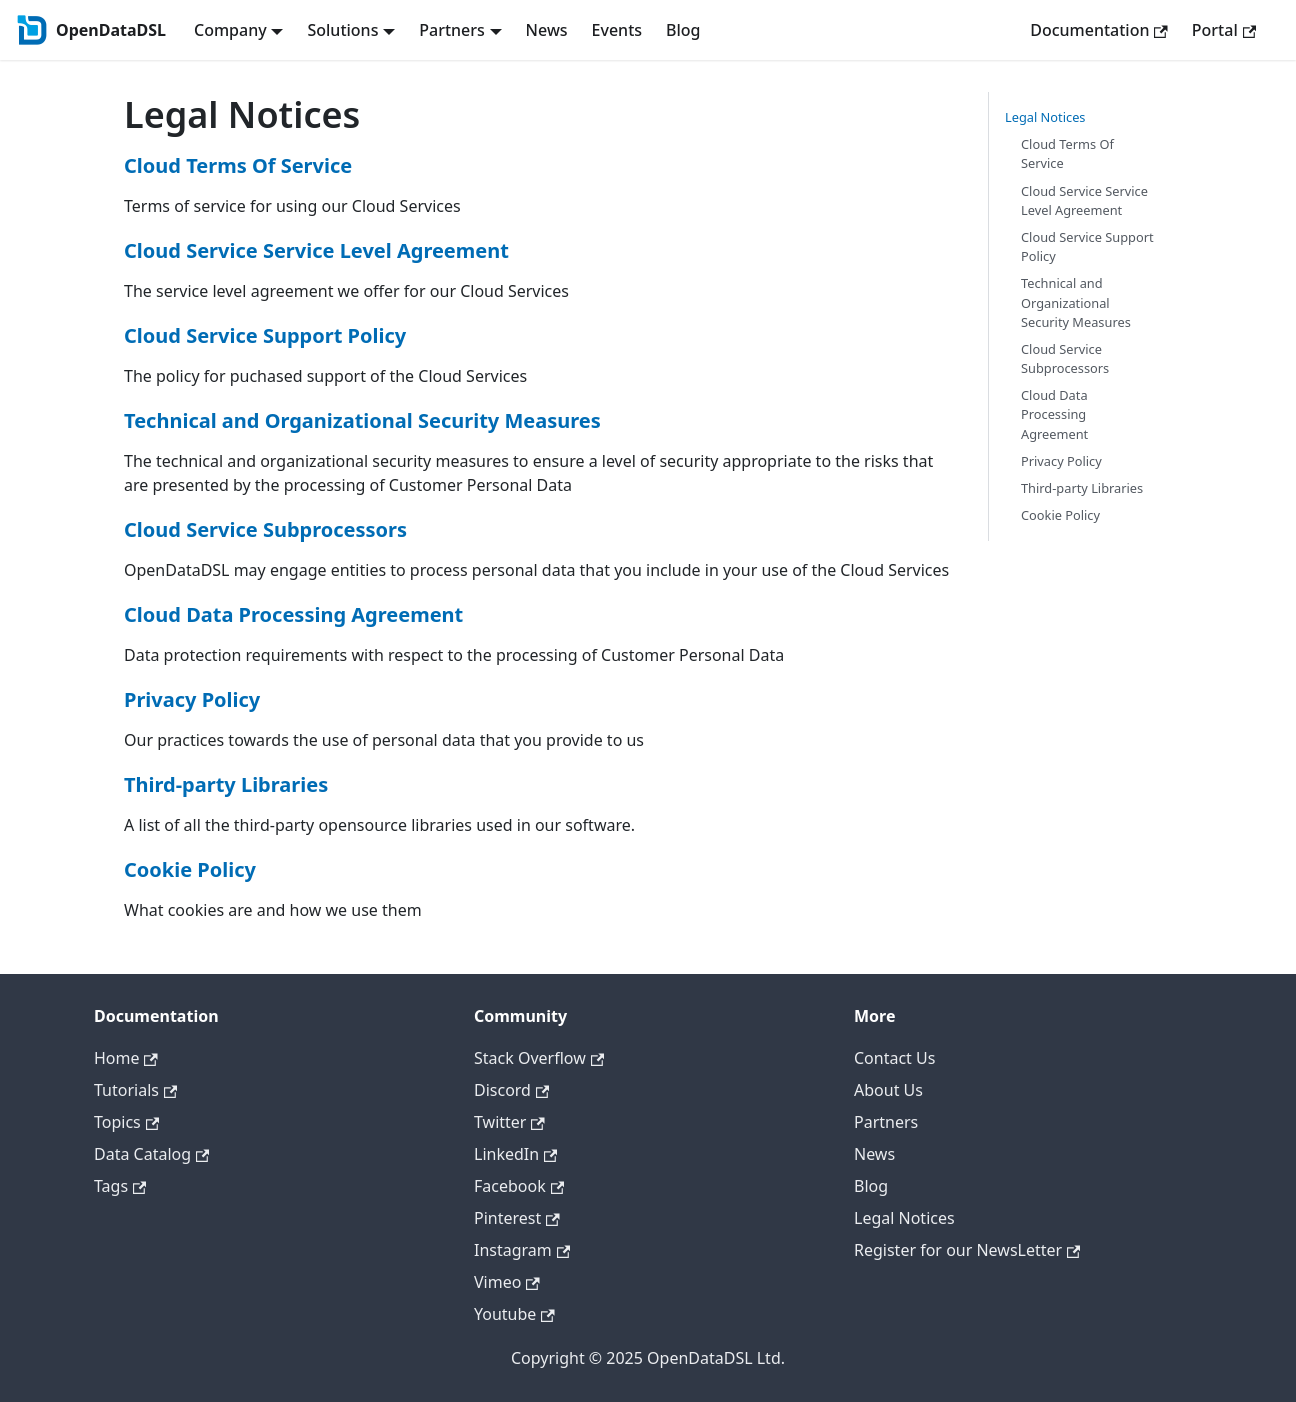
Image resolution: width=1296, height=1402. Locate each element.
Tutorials (135, 1090)
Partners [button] (452, 30)
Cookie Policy (190, 869)
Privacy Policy (192, 699)
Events (617, 30)
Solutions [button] (342, 30)
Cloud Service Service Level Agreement (316, 250)
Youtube (514, 1314)
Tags (120, 1186)
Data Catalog (151, 1154)
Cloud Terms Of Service (238, 165)
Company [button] (230, 30)
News (547, 30)
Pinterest (517, 1218)
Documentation (1099, 30)
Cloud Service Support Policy (265, 335)
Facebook (519, 1186)
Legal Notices (1045, 117)
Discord (511, 1090)
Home (126, 1058)
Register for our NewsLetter (967, 1250)
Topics (126, 1122)
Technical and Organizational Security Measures (362, 420)
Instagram (522, 1250)
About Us (888, 1090)
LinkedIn (515, 1154)
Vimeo (507, 1282)
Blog (683, 30)
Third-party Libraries (226, 784)
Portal (1224, 30)
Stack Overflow (539, 1058)
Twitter (509, 1122)
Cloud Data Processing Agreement (293, 614)
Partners (886, 1122)
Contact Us (894, 1058)
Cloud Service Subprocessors (265, 529)
